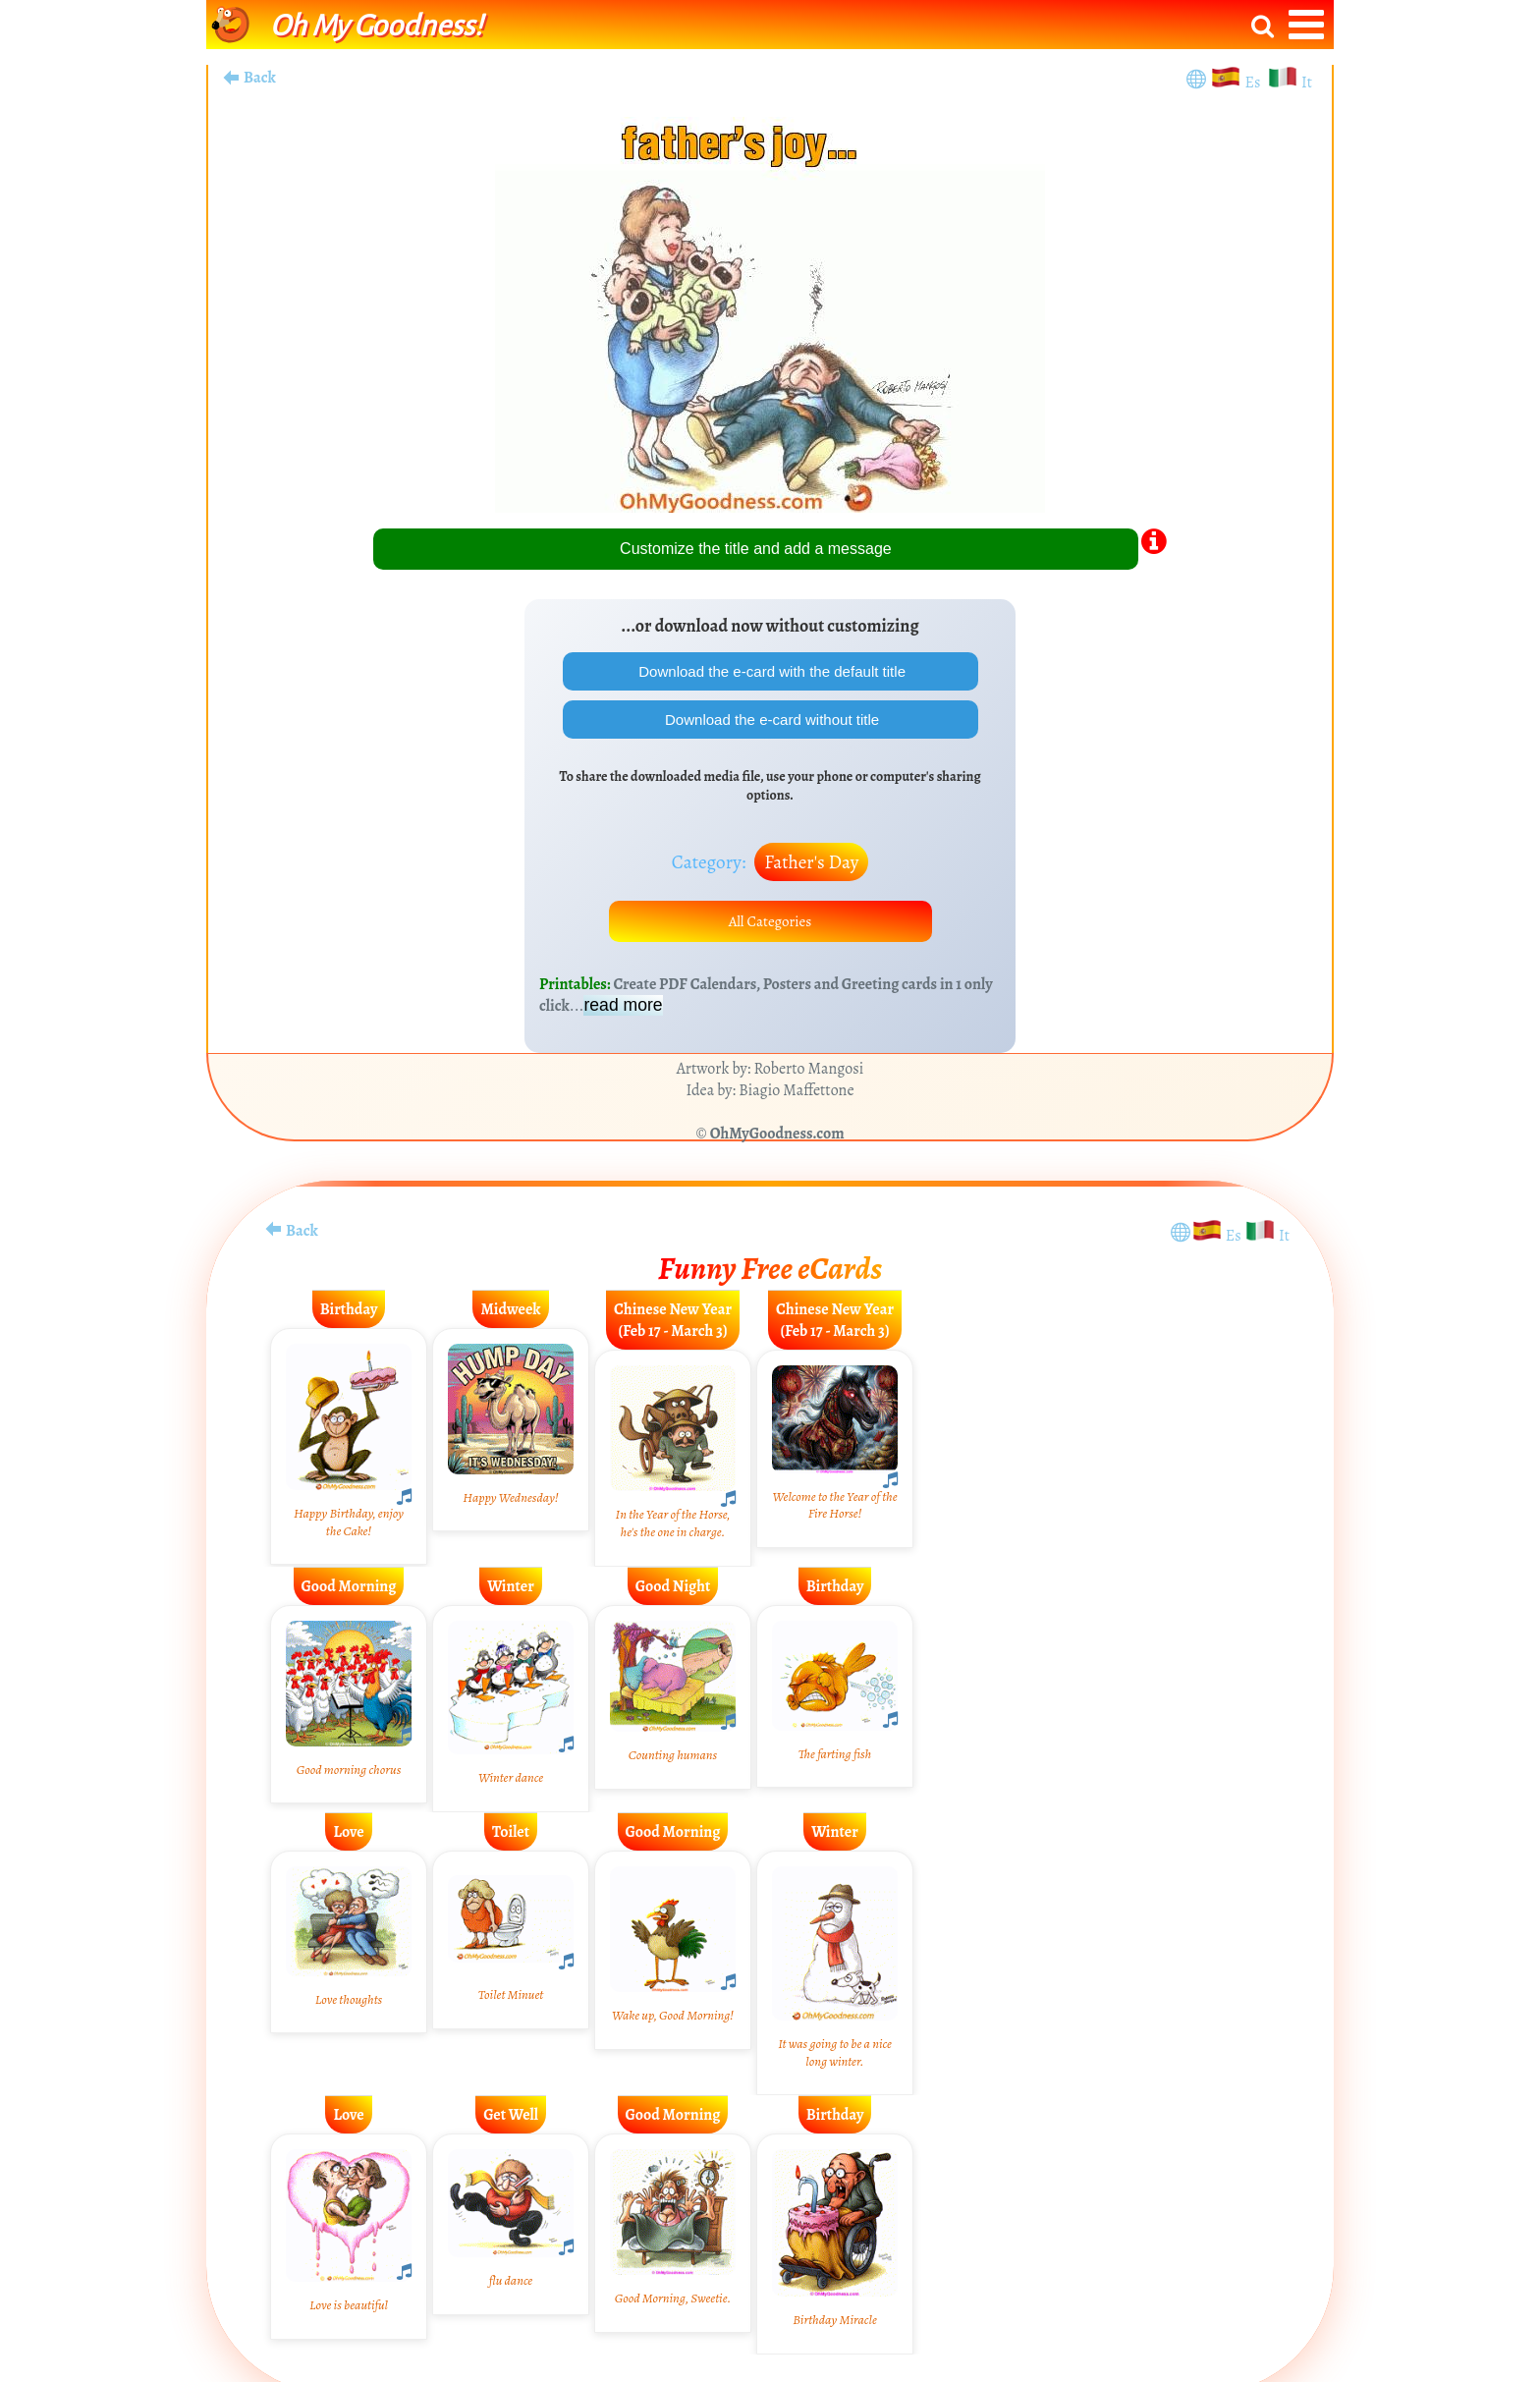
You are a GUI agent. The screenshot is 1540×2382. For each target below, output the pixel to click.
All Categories (770, 929)
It (1306, 82)
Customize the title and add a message (756, 548)
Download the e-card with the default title (770, 672)
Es (1254, 82)
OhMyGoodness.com (777, 1143)
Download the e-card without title (770, 723)
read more (622, 1015)
